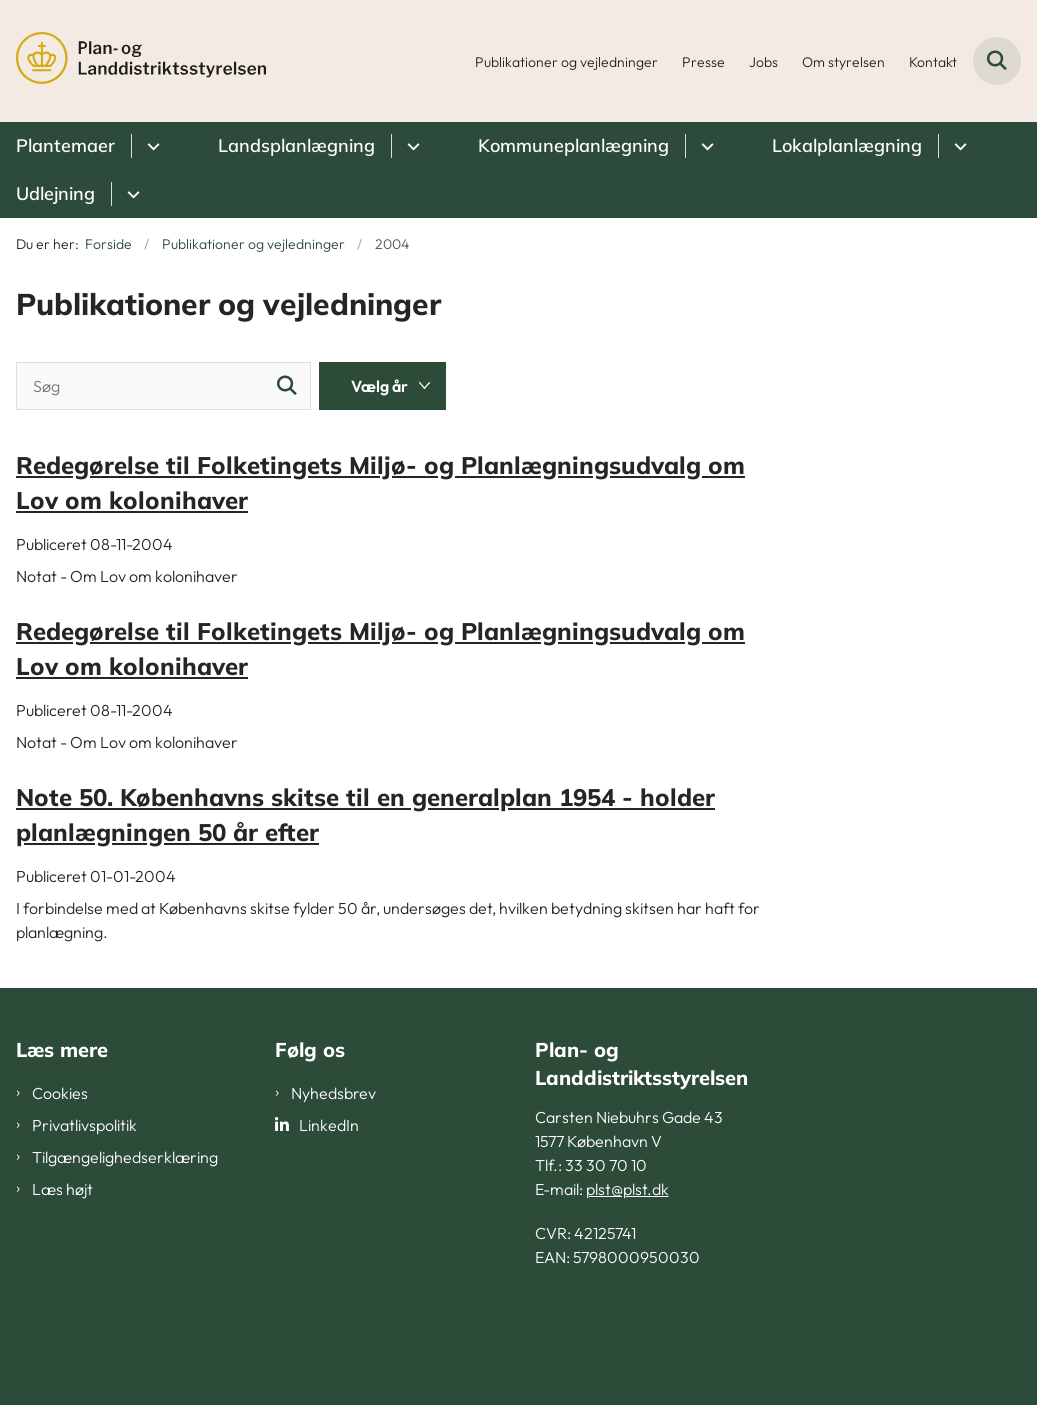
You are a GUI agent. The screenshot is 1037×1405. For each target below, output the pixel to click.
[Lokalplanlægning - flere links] (957, 146)
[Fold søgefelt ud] (997, 61)
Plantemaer (65, 145)
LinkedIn (329, 1125)
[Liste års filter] (382, 386)
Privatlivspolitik (84, 1125)
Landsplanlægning (296, 145)
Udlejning (55, 193)
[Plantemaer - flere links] (150, 146)
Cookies (60, 1093)
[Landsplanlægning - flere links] (410, 146)
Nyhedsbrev (333, 1093)
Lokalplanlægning (847, 145)
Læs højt (62, 1189)
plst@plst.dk (627, 1189)
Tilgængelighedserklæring (125, 1157)
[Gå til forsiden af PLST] (133, 61)
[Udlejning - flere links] (130, 194)
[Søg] (163, 386)
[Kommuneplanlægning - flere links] (704, 146)
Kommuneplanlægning (573, 145)
